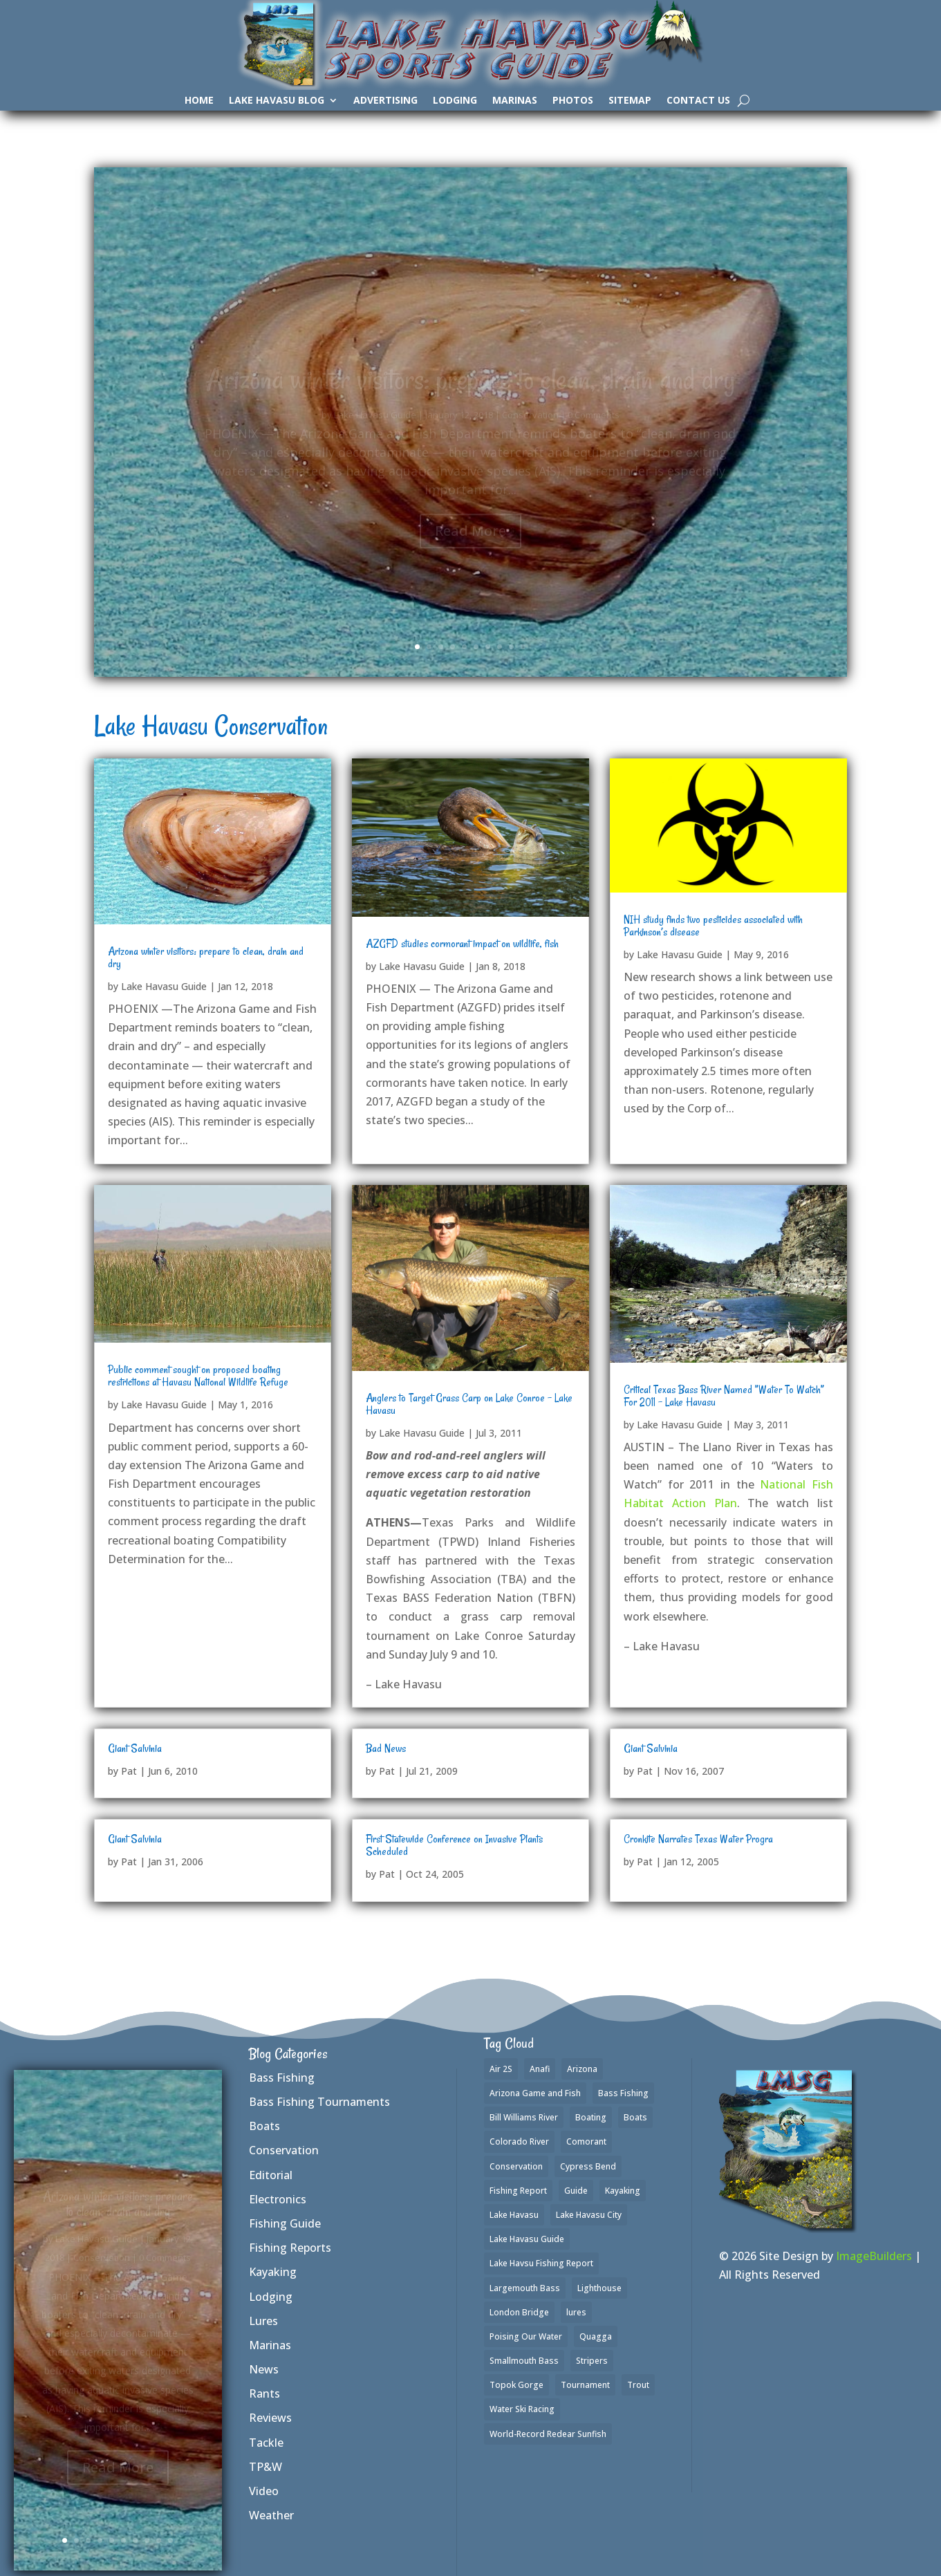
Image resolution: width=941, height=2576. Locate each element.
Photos (572, 100)
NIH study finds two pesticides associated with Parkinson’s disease (713, 926)
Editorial (270, 2175)
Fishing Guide (285, 2223)
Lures (263, 2320)
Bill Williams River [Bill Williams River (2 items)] (524, 2117)
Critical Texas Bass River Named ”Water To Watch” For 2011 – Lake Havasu (724, 1396)
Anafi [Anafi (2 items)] (540, 2069)
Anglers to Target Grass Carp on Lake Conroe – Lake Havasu (469, 1404)
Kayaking (273, 2271)
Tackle (266, 2442)
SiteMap (629, 100)
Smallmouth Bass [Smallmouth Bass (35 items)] (524, 2361)
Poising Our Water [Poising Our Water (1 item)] (526, 2336)
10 (523, 646)
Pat (129, 1770)
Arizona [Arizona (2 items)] (582, 2069)
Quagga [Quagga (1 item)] (595, 2336)
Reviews (270, 2417)
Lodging (455, 100)
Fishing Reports (290, 2247)
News (264, 2369)
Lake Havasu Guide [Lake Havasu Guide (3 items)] (527, 2239)
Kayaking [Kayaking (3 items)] (622, 2190)
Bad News (386, 1748)
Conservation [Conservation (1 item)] (516, 2166)
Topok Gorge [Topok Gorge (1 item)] (516, 2385)
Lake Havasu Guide (164, 986)
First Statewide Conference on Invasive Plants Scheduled (454, 1845)
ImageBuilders (874, 2256)
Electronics (277, 2199)
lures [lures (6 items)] (576, 2312)
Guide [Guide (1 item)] (576, 2190)
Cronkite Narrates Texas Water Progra (698, 1839)
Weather (271, 2515)
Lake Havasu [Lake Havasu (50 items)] (514, 2215)
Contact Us (698, 100)
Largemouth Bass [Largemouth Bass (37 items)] (525, 2288)
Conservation (284, 2150)
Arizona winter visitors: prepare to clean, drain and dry (206, 957)
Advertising (385, 100)
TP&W (265, 2466)
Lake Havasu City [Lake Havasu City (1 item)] (589, 2215)
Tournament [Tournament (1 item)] (585, 2385)
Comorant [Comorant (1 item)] (586, 2141)
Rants (264, 2393)
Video (264, 2491)
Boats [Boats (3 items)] (635, 2117)
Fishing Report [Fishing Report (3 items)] (518, 2190)
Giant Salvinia (135, 1748)
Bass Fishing (282, 2077)
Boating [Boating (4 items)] (590, 2117)
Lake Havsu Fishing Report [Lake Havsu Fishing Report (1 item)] (541, 2263)
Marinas (514, 100)
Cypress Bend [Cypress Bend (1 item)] (588, 2166)
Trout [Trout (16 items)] (638, 2385)
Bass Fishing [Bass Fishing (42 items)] (623, 2093)
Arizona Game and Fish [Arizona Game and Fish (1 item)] (535, 2093)
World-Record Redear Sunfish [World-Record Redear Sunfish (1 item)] (548, 2434)
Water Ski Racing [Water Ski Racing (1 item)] (522, 2409)
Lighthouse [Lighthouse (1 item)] (599, 2288)
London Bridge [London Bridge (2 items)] (519, 2312)
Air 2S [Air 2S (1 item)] (501, 2069)
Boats (264, 2126)
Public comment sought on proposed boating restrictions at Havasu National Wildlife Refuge (198, 1376)
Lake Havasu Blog (276, 100)
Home (199, 100)
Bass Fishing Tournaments (319, 2101)
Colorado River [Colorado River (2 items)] (519, 2141)
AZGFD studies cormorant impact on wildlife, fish (462, 943)
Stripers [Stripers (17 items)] (592, 2361)
